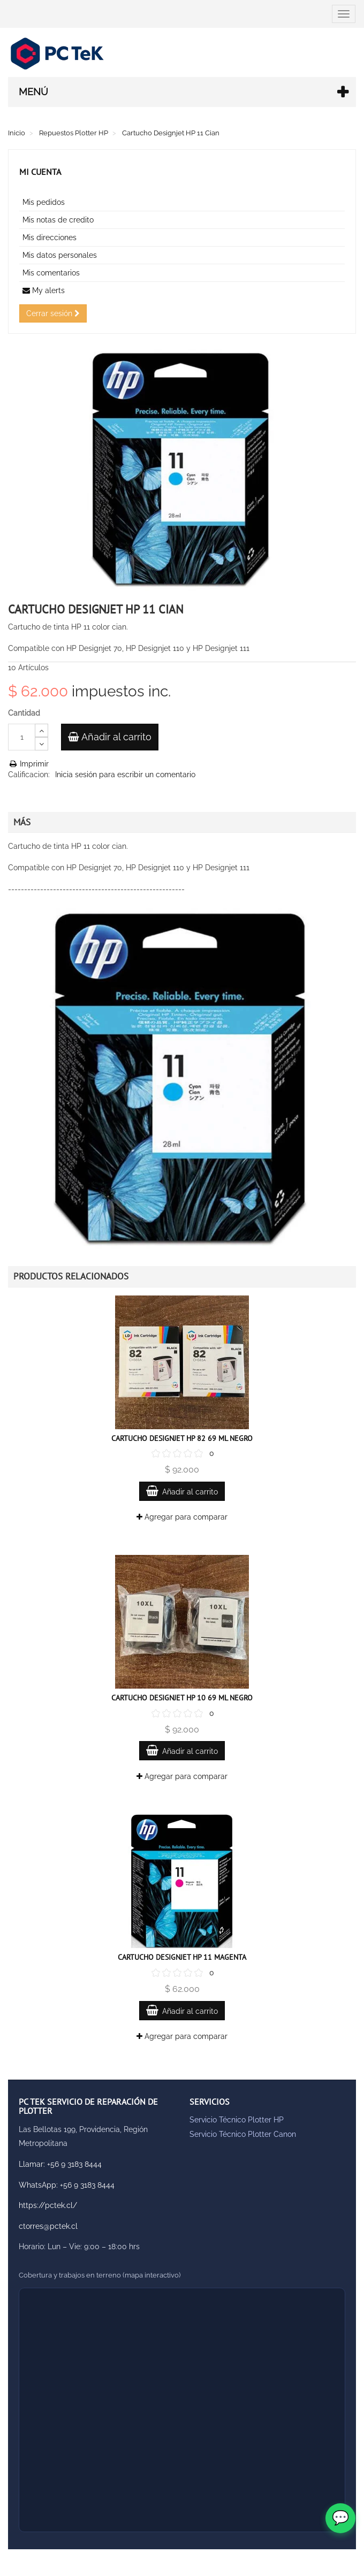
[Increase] (41, 730)
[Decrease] (41, 743)
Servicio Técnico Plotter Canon (242, 2134)
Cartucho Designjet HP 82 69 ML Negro (182, 1438)
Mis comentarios (51, 273)
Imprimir (28, 764)
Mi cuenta (40, 171)
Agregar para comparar (182, 1517)
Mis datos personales (59, 255)
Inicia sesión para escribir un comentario (125, 774)
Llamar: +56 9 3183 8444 (60, 2164)
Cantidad (24, 713)
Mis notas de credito (58, 220)
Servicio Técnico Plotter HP (236, 2119)
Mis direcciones (49, 237)
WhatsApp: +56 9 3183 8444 (67, 2185)
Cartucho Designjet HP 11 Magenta (182, 1957)
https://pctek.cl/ (48, 2205)
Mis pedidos (43, 202)
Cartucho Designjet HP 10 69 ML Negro (182, 1698)
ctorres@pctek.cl (48, 2226)
